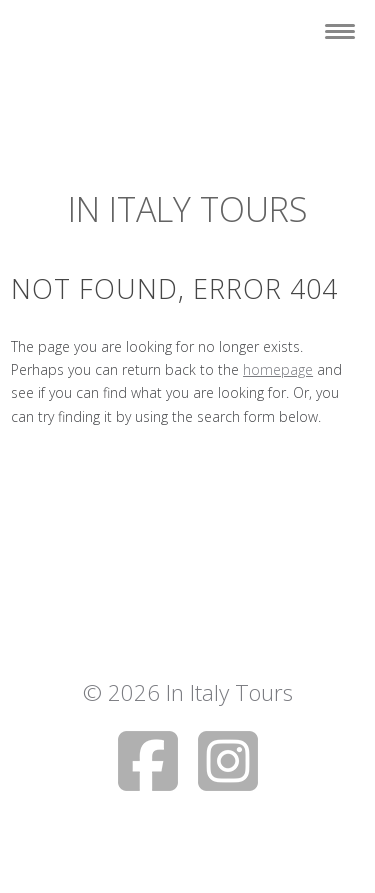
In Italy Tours (188, 209)
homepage (278, 369)
